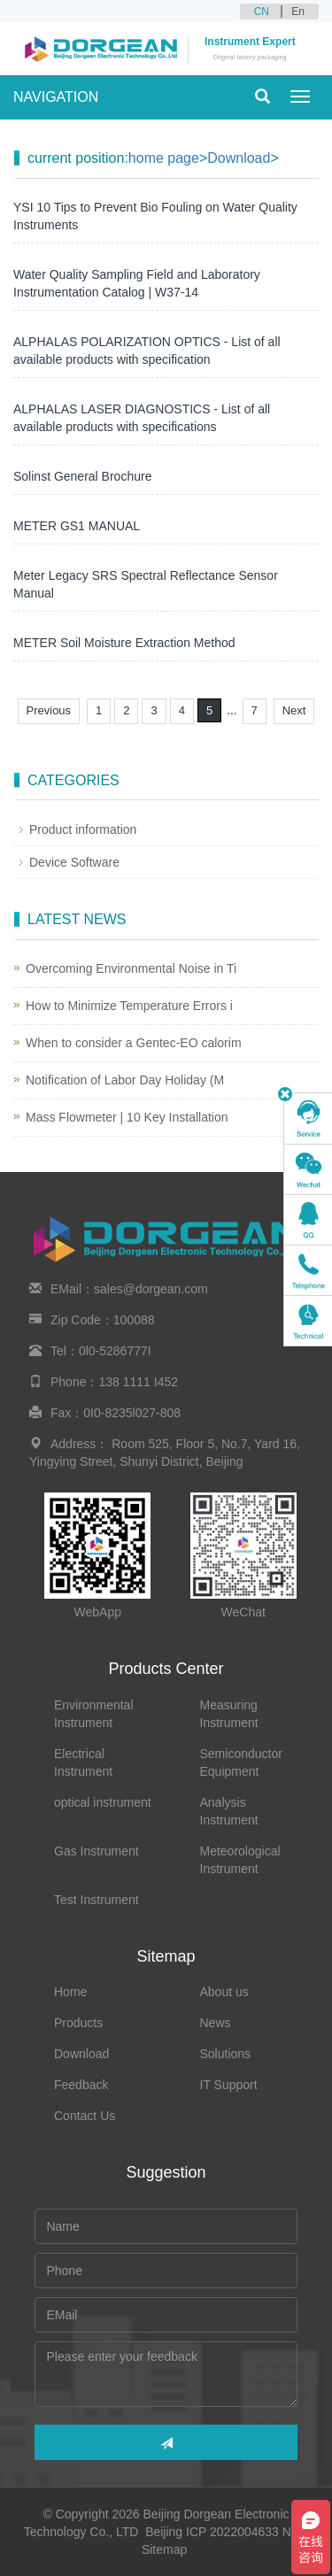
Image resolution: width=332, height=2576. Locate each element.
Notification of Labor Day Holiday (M (125, 1080)
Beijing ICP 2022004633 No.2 (226, 2532)
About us (224, 1992)
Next (294, 710)
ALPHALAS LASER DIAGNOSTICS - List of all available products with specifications (141, 418)
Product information (82, 829)
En (298, 11)
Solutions (225, 2054)
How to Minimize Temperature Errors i (129, 1006)
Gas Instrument (96, 1851)
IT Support (229, 2085)
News (215, 2023)
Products (78, 2023)
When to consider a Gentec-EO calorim (134, 1043)
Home (70, 1992)
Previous (49, 710)
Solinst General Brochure (82, 476)
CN (261, 11)
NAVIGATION (55, 96)
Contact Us (84, 2116)
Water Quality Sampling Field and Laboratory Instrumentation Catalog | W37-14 (136, 283)
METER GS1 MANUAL (76, 526)
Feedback (81, 2085)
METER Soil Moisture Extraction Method (124, 643)
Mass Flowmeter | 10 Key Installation (127, 1117)
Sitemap (164, 2549)
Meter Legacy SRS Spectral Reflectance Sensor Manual (145, 584)
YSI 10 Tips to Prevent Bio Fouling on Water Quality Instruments (155, 216)
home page (163, 158)
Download (238, 158)
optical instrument (102, 1802)
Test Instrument (96, 1900)
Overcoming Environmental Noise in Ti (131, 968)
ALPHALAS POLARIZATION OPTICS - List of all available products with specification (147, 350)
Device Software (74, 862)
